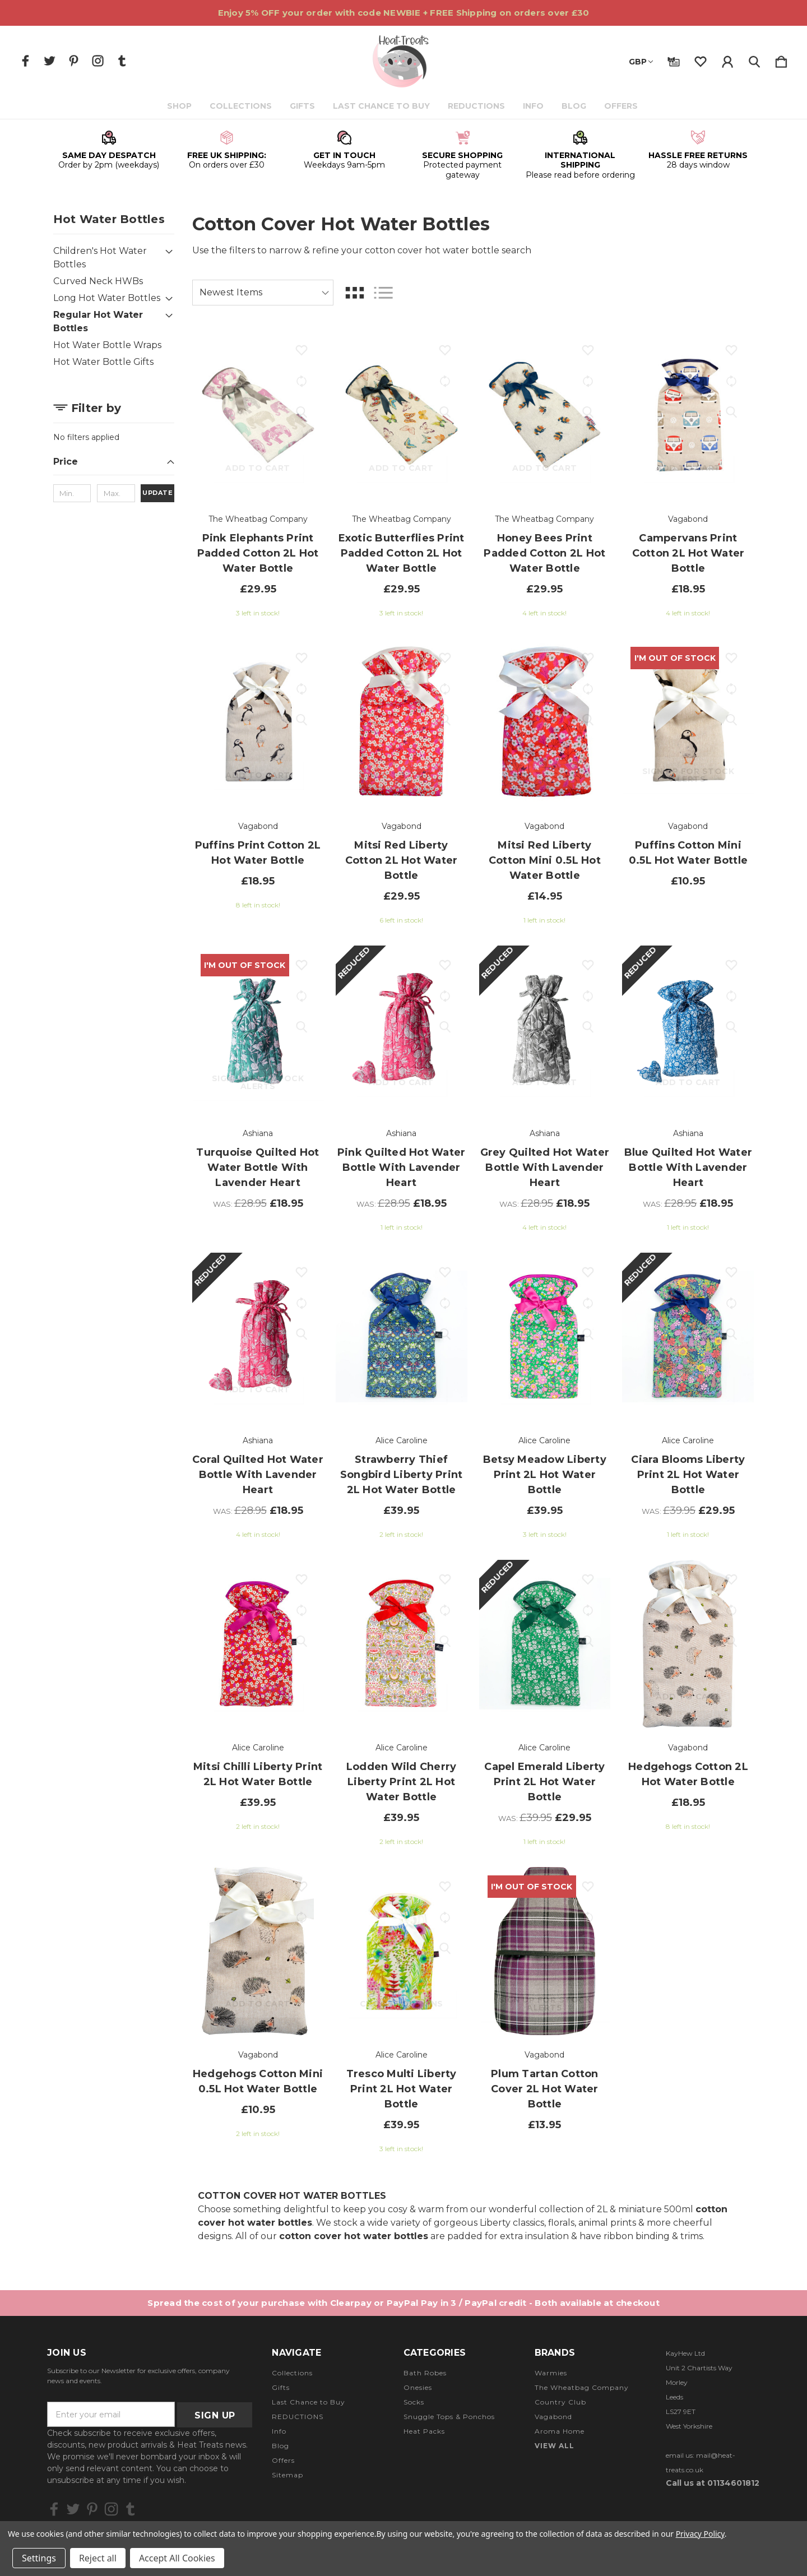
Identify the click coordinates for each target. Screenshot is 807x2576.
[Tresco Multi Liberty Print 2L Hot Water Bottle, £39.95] (401, 1951)
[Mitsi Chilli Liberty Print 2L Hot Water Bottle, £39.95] (258, 1644)
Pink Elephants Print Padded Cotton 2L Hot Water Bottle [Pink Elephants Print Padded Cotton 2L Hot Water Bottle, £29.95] (258, 553)
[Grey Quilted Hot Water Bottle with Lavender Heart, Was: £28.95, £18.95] (545, 1030)
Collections (242, 106)
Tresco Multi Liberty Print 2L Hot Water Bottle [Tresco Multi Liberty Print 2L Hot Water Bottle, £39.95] (401, 2089)
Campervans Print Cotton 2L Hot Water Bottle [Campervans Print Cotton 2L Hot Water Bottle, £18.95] (688, 553)
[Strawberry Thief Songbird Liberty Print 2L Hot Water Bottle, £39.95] (401, 1337)
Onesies (418, 2387)
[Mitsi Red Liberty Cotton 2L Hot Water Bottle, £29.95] (401, 722)
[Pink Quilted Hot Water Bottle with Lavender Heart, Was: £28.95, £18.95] (401, 1030)
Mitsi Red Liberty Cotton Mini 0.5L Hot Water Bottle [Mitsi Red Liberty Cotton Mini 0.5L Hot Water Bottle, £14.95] (545, 860)
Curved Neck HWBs (98, 281)
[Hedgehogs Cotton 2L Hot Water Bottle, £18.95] (688, 1644)
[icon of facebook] (25, 61)
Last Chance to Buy (382, 106)
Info (534, 106)
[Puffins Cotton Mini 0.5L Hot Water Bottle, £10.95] (688, 722)
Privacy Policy (700, 2533)
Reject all (98, 2558)
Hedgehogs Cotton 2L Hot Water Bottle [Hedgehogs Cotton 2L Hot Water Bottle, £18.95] (688, 1774)
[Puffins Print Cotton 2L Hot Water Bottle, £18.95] (258, 722)
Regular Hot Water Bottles (98, 321)
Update (157, 493)
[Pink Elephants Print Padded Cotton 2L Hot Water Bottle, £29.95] (258, 415)
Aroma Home (560, 2431)
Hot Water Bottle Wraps (107, 345)
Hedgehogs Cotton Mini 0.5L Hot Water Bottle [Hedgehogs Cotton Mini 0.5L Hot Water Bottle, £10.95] (258, 2081)
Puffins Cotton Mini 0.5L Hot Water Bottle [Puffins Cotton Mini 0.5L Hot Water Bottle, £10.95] (688, 853)
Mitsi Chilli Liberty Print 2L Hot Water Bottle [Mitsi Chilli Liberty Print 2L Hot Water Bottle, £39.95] (258, 1774)
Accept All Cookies (177, 2558)
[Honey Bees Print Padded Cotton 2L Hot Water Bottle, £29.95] (545, 415)
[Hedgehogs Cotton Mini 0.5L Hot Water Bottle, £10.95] (258, 1951)
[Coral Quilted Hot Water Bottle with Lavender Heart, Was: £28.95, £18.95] (258, 1337)
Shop (180, 106)
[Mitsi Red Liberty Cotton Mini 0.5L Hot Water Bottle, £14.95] (545, 722)
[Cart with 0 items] (781, 59)
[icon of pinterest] (74, 61)
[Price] (114, 465)
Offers (622, 106)
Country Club (560, 2402)
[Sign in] (727, 59)
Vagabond (553, 2416)
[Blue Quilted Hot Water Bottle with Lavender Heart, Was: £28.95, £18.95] (688, 1030)
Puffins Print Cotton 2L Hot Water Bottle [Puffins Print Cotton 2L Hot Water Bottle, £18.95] (258, 853)
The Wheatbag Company (582, 2387)
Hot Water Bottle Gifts (103, 361)
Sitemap (287, 2475)
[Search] (754, 59)
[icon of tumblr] (122, 61)
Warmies (551, 2373)
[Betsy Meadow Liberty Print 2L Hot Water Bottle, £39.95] (545, 1337)
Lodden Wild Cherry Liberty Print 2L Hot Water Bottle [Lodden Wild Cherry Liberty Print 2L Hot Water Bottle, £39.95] (401, 1781)
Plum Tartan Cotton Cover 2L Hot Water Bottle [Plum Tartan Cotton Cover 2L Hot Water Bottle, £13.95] (545, 2089)
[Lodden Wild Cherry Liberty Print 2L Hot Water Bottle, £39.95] (401, 1644)
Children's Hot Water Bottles (100, 257)
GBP (641, 62)
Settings (39, 2558)
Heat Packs (424, 2431)
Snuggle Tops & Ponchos (449, 2416)
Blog (575, 106)
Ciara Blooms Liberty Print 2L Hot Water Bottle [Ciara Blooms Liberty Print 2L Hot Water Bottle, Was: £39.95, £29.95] (688, 1474)
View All (554, 2445)
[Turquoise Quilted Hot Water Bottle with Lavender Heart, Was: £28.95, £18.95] (258, 1030)
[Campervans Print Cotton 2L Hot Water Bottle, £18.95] (688, 415)
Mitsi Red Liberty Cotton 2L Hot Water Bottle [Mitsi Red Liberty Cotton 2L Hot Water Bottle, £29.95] (401, 860)
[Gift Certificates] (673, 59)
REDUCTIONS (477, 106)
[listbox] (263, 292)
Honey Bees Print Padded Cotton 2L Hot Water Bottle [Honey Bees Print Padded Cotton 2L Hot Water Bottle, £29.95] (544, 553)
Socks (414, 2402)
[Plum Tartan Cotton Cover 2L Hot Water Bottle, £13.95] (545, 1951)
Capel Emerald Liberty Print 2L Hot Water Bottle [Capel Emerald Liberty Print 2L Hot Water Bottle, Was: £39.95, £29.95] (544, 1781)
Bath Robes (425, 2373)
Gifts (303, 106)
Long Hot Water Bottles (106, 298)
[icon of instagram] (98, 61)
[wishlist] (700, 59)
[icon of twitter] (49, 61)
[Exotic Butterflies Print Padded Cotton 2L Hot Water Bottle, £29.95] (401, 415)
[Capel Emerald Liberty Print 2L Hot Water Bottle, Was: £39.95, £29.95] (545, 1644)
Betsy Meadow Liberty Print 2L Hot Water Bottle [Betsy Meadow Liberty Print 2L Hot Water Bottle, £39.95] (544, 1474)
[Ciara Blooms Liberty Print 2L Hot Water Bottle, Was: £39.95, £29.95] (688, 1337)
